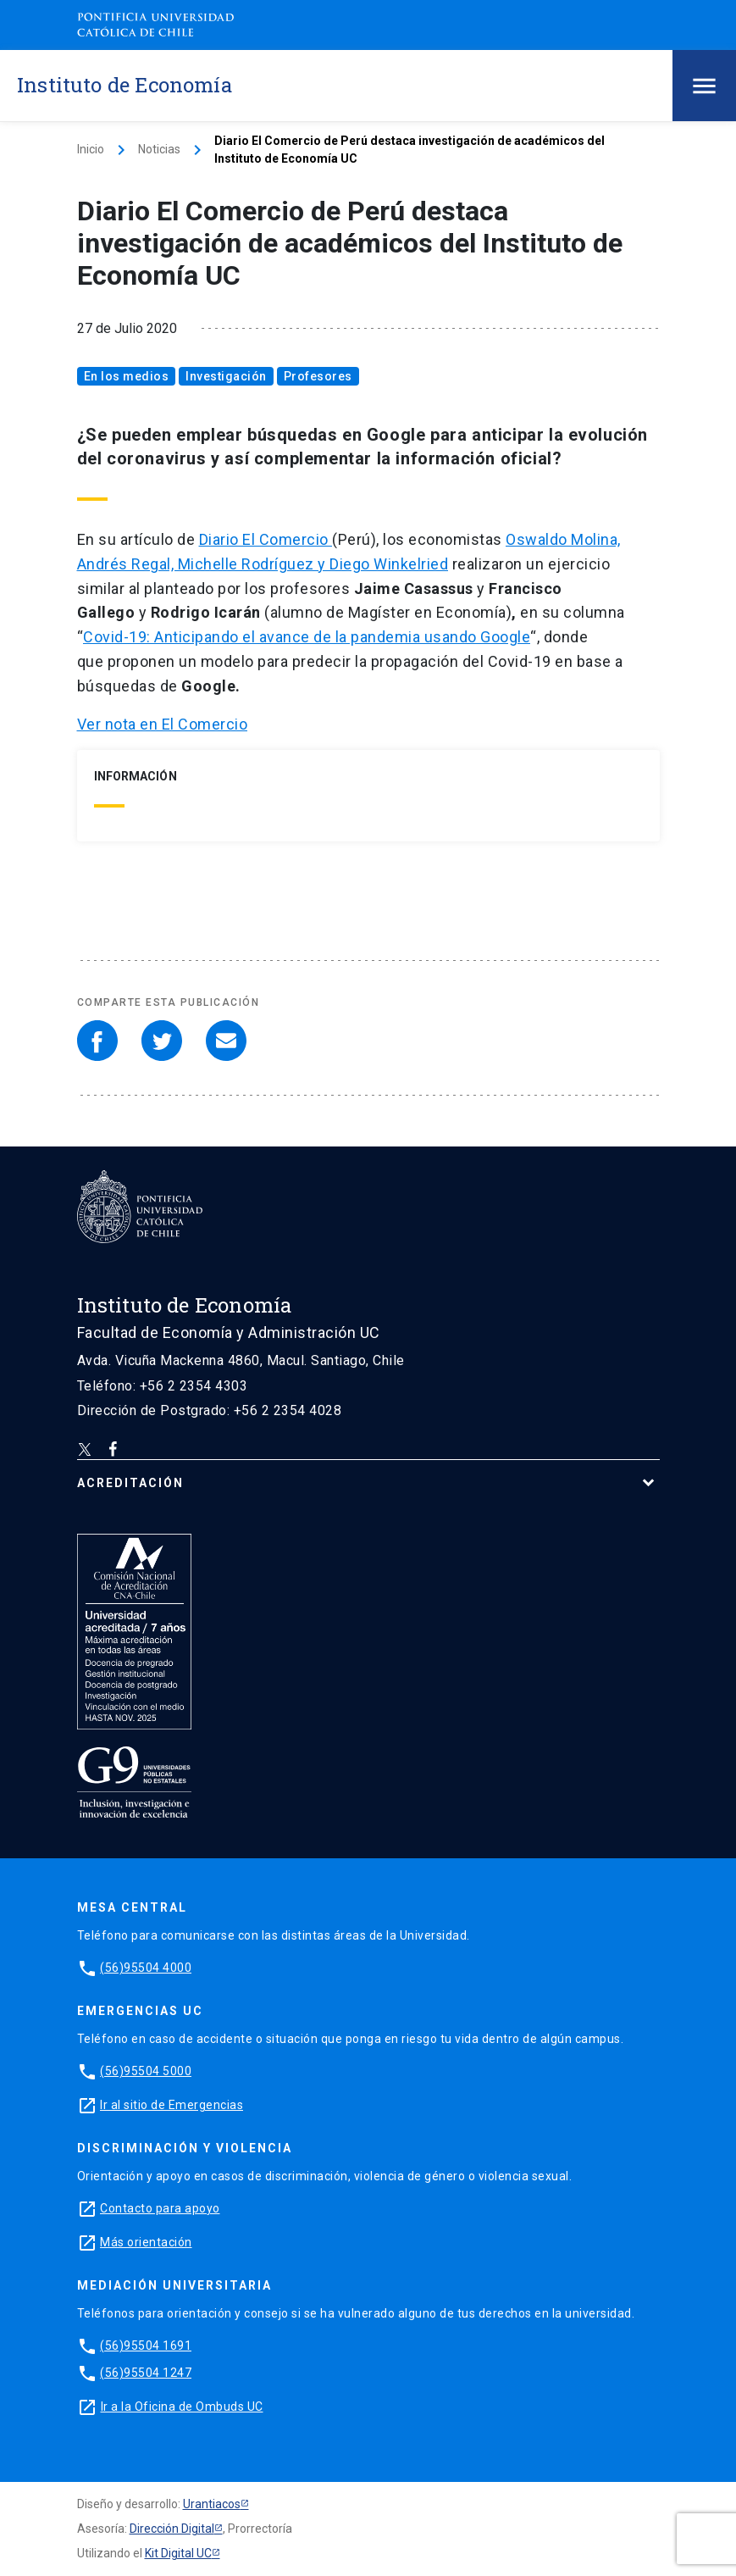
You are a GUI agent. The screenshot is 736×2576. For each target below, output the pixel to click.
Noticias (159, 149)
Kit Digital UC (178, 2553)
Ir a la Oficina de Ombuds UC (182, 2406)
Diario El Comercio (266, 539)
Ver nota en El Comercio (162, 724)
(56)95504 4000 (145, 1967)
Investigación (226, 376)
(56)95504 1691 (145, 2345)
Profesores (318, 376)
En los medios (126, 376)
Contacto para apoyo (160, 2208)
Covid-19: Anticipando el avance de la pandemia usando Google (306, 637)
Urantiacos (212, 2504)
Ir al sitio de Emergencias (171, 2105)
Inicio (90, 149)
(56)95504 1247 (145, 2373)
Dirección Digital (172, 2528)
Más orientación (146, 2242)
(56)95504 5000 (145, 2071)
